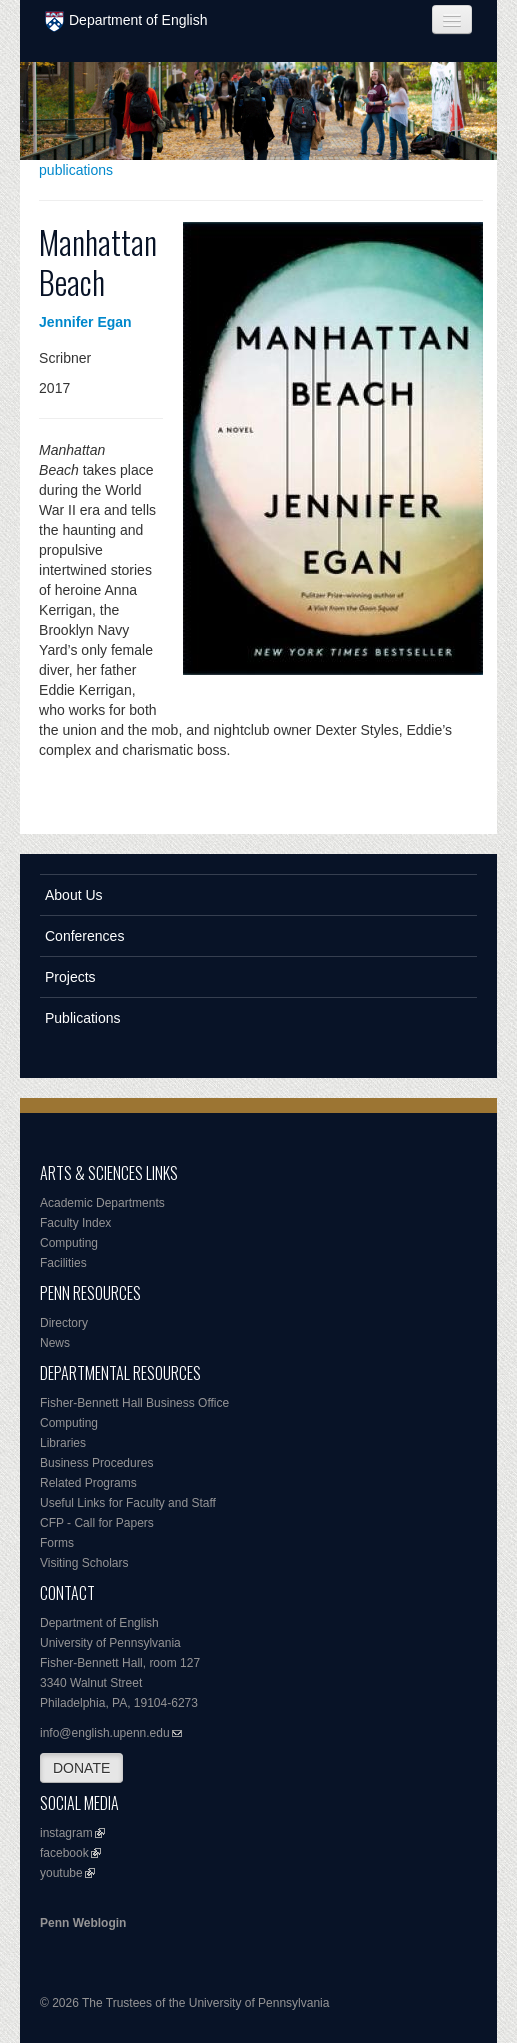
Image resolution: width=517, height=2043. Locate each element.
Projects (70, 977)
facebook (64, 1853)
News (55, 1343)
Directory (64, 1323)
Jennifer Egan (85, 322)
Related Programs (88, 1483)
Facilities (63, 1263)
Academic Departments (102, 1203)
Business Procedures (96, 1463)
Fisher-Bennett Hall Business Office (134, 1403)
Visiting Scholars (84, 1563)
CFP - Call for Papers (97, 1523)
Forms (57, 1543)
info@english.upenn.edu (105, 1733)
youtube (61, 1873)
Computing (69, 1243)
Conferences (84, 936)
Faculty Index (75, 1223)
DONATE (81, 1768)
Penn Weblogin (83, 1923)
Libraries (63, 1443)
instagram (66, 1833)
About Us (74, 895)
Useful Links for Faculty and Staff (128, 1503)
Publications (83, 1018)
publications (76, 170)
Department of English (126, 21)
